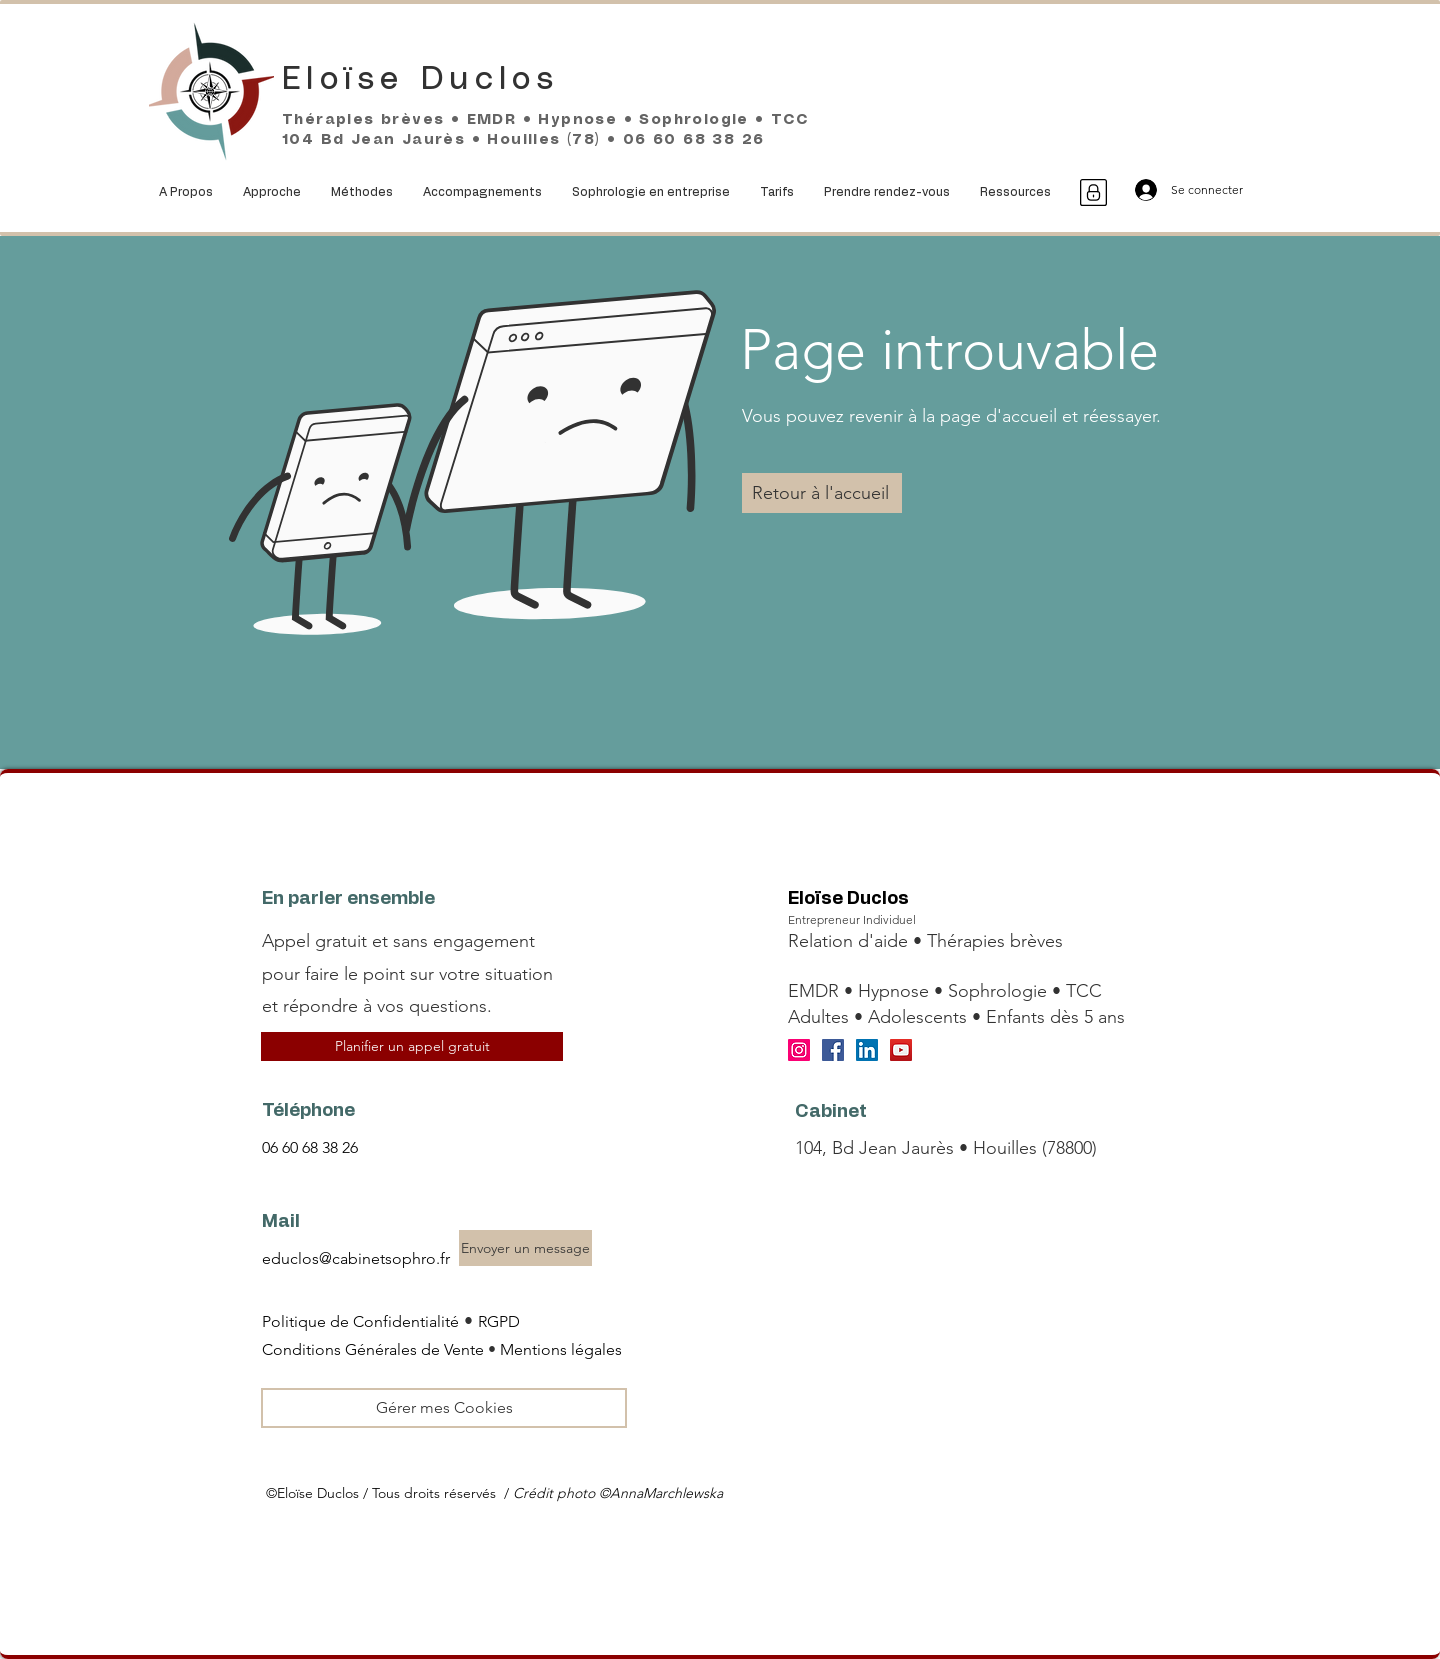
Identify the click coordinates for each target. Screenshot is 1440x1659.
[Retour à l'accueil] (822, 493)
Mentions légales (561, 1349)
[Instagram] (799, 1050)
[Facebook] (833, 1050)
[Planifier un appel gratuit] (412, 1046)
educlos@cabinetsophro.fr (356, 1258)
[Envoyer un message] (525, 1248)
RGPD (499, 1321)
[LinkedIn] (867, 1050)
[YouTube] (901, 1050)
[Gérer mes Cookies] (444, 1408)
